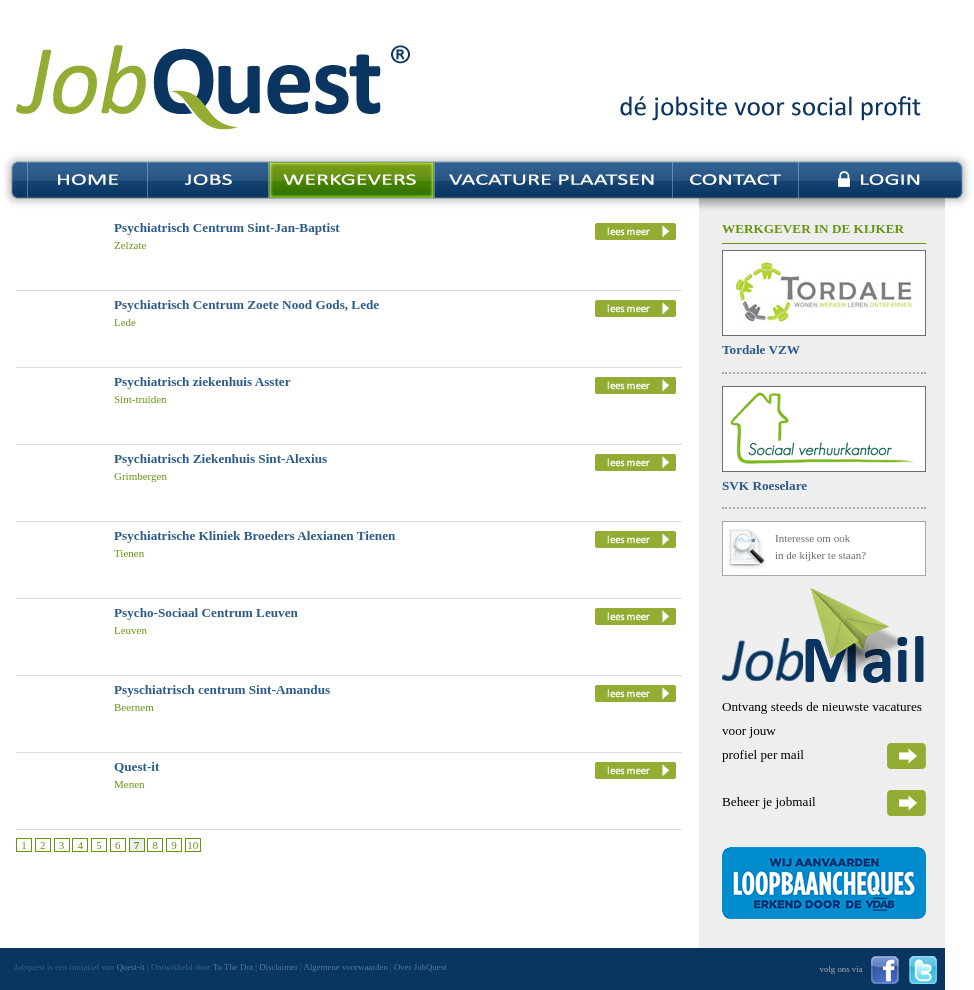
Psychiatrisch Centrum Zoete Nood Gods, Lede (246, 304)
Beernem (134, 707)
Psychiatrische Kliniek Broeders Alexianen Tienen (254, 535)
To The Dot (233, 967)
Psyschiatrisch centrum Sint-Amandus (222, 689)
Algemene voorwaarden (346, 967)
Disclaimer (278, 967)
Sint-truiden (140, 399)
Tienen (129, 553)
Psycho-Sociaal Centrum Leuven (206, 612)
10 (192, 845)
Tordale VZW (761, 349)
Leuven (130, 630)
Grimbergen (140, 476)
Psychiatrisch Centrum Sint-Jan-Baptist (227, 227)
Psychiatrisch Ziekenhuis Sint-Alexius (220, 458)
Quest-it (136, 766)
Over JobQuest (420, 967)
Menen (129, 784)
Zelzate (130, 245)
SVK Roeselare (764, 485)
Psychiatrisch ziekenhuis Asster (202, 381)
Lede (125, 322)
